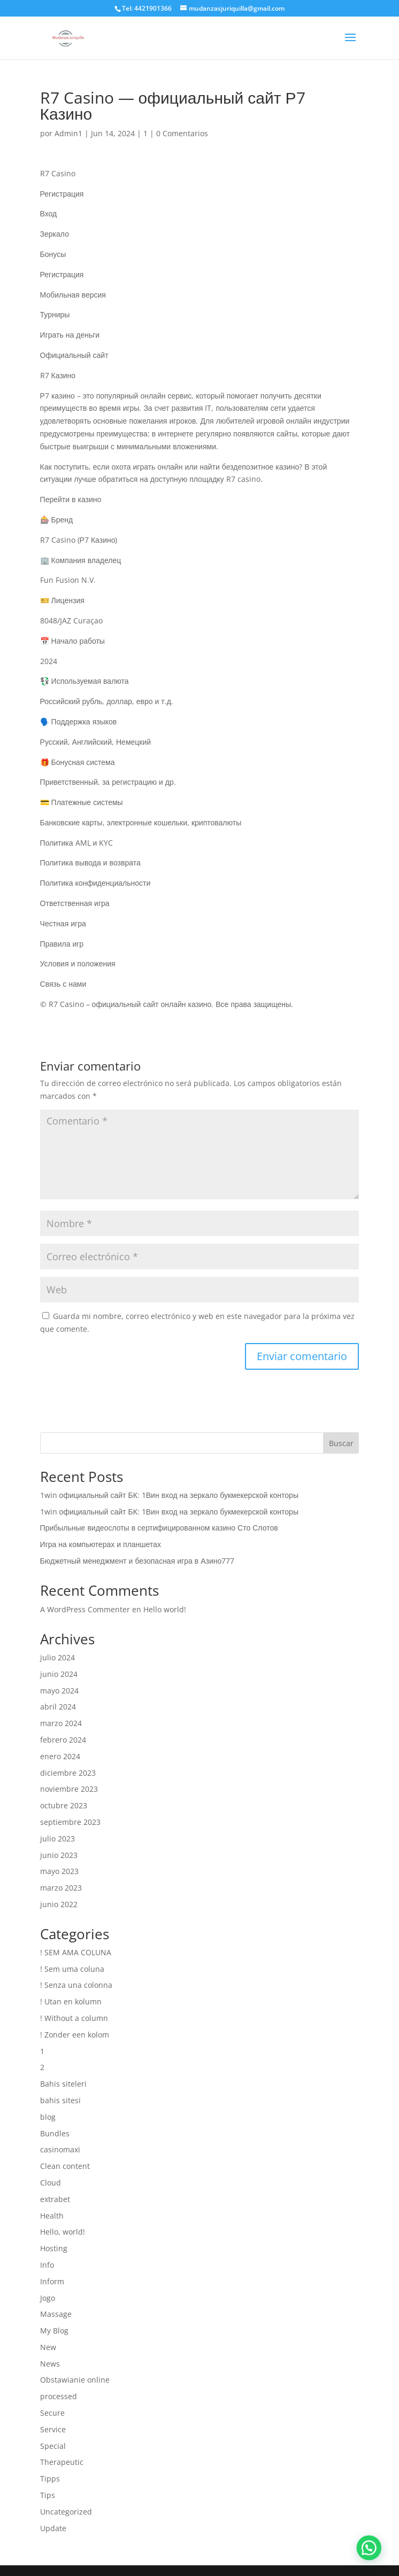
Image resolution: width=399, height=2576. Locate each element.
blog (48, 2117)
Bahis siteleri (63, 2084)
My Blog (54, 2330)
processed (58, 2396)
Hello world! (164, 1609)
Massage (56, 2314)
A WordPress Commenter (85, 1609)
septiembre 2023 (70, 1822)
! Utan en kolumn (71, 2001)
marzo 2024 (61, 1723)
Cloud (50, 2182)
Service (53, 2429)
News (50, 2364)
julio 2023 (57, 1838)
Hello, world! (62, 2232)
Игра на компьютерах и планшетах (100, 1544)
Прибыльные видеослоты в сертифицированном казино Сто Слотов (159, 1528)
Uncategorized (66, 2512)
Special (53, 2446)
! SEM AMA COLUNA (75, 1952)
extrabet (55, 2199)
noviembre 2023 (69, 1789)
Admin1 (68, 133)
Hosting (53, 2248)
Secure (52, 2413)
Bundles (55, 2133)
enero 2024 (60, 1756)
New (48, 2347)
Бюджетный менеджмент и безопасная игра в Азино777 (137, 1561)
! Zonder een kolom (74, 2034)
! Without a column (74, 2018)
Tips (47, 2495)
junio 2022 (59, 1904)
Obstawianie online (75, 2380)
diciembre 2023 (68, 1773)
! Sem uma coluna (72, 1969)
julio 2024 (57, 1657)
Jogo (47, 2298)
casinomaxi (60, 2149)
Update (53, 2528)
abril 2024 (58, 1706)
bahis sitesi (60, 2100)
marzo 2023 (61, 1888)
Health (52, 2216)
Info (47, 2265)
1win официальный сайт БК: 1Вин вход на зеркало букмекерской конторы (169, 1495)
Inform (52, 2281)
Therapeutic (61, 2462)
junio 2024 (59, 1674)
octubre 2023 (63, 1805)
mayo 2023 (59, 1871)
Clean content (65, 2166)
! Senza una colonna (76, 1985)
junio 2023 (59, 1855)
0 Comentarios (182, 133)
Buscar (341, 1443)
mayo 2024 (59, 1690)
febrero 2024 (63, 1740)
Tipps (50, 2478)
